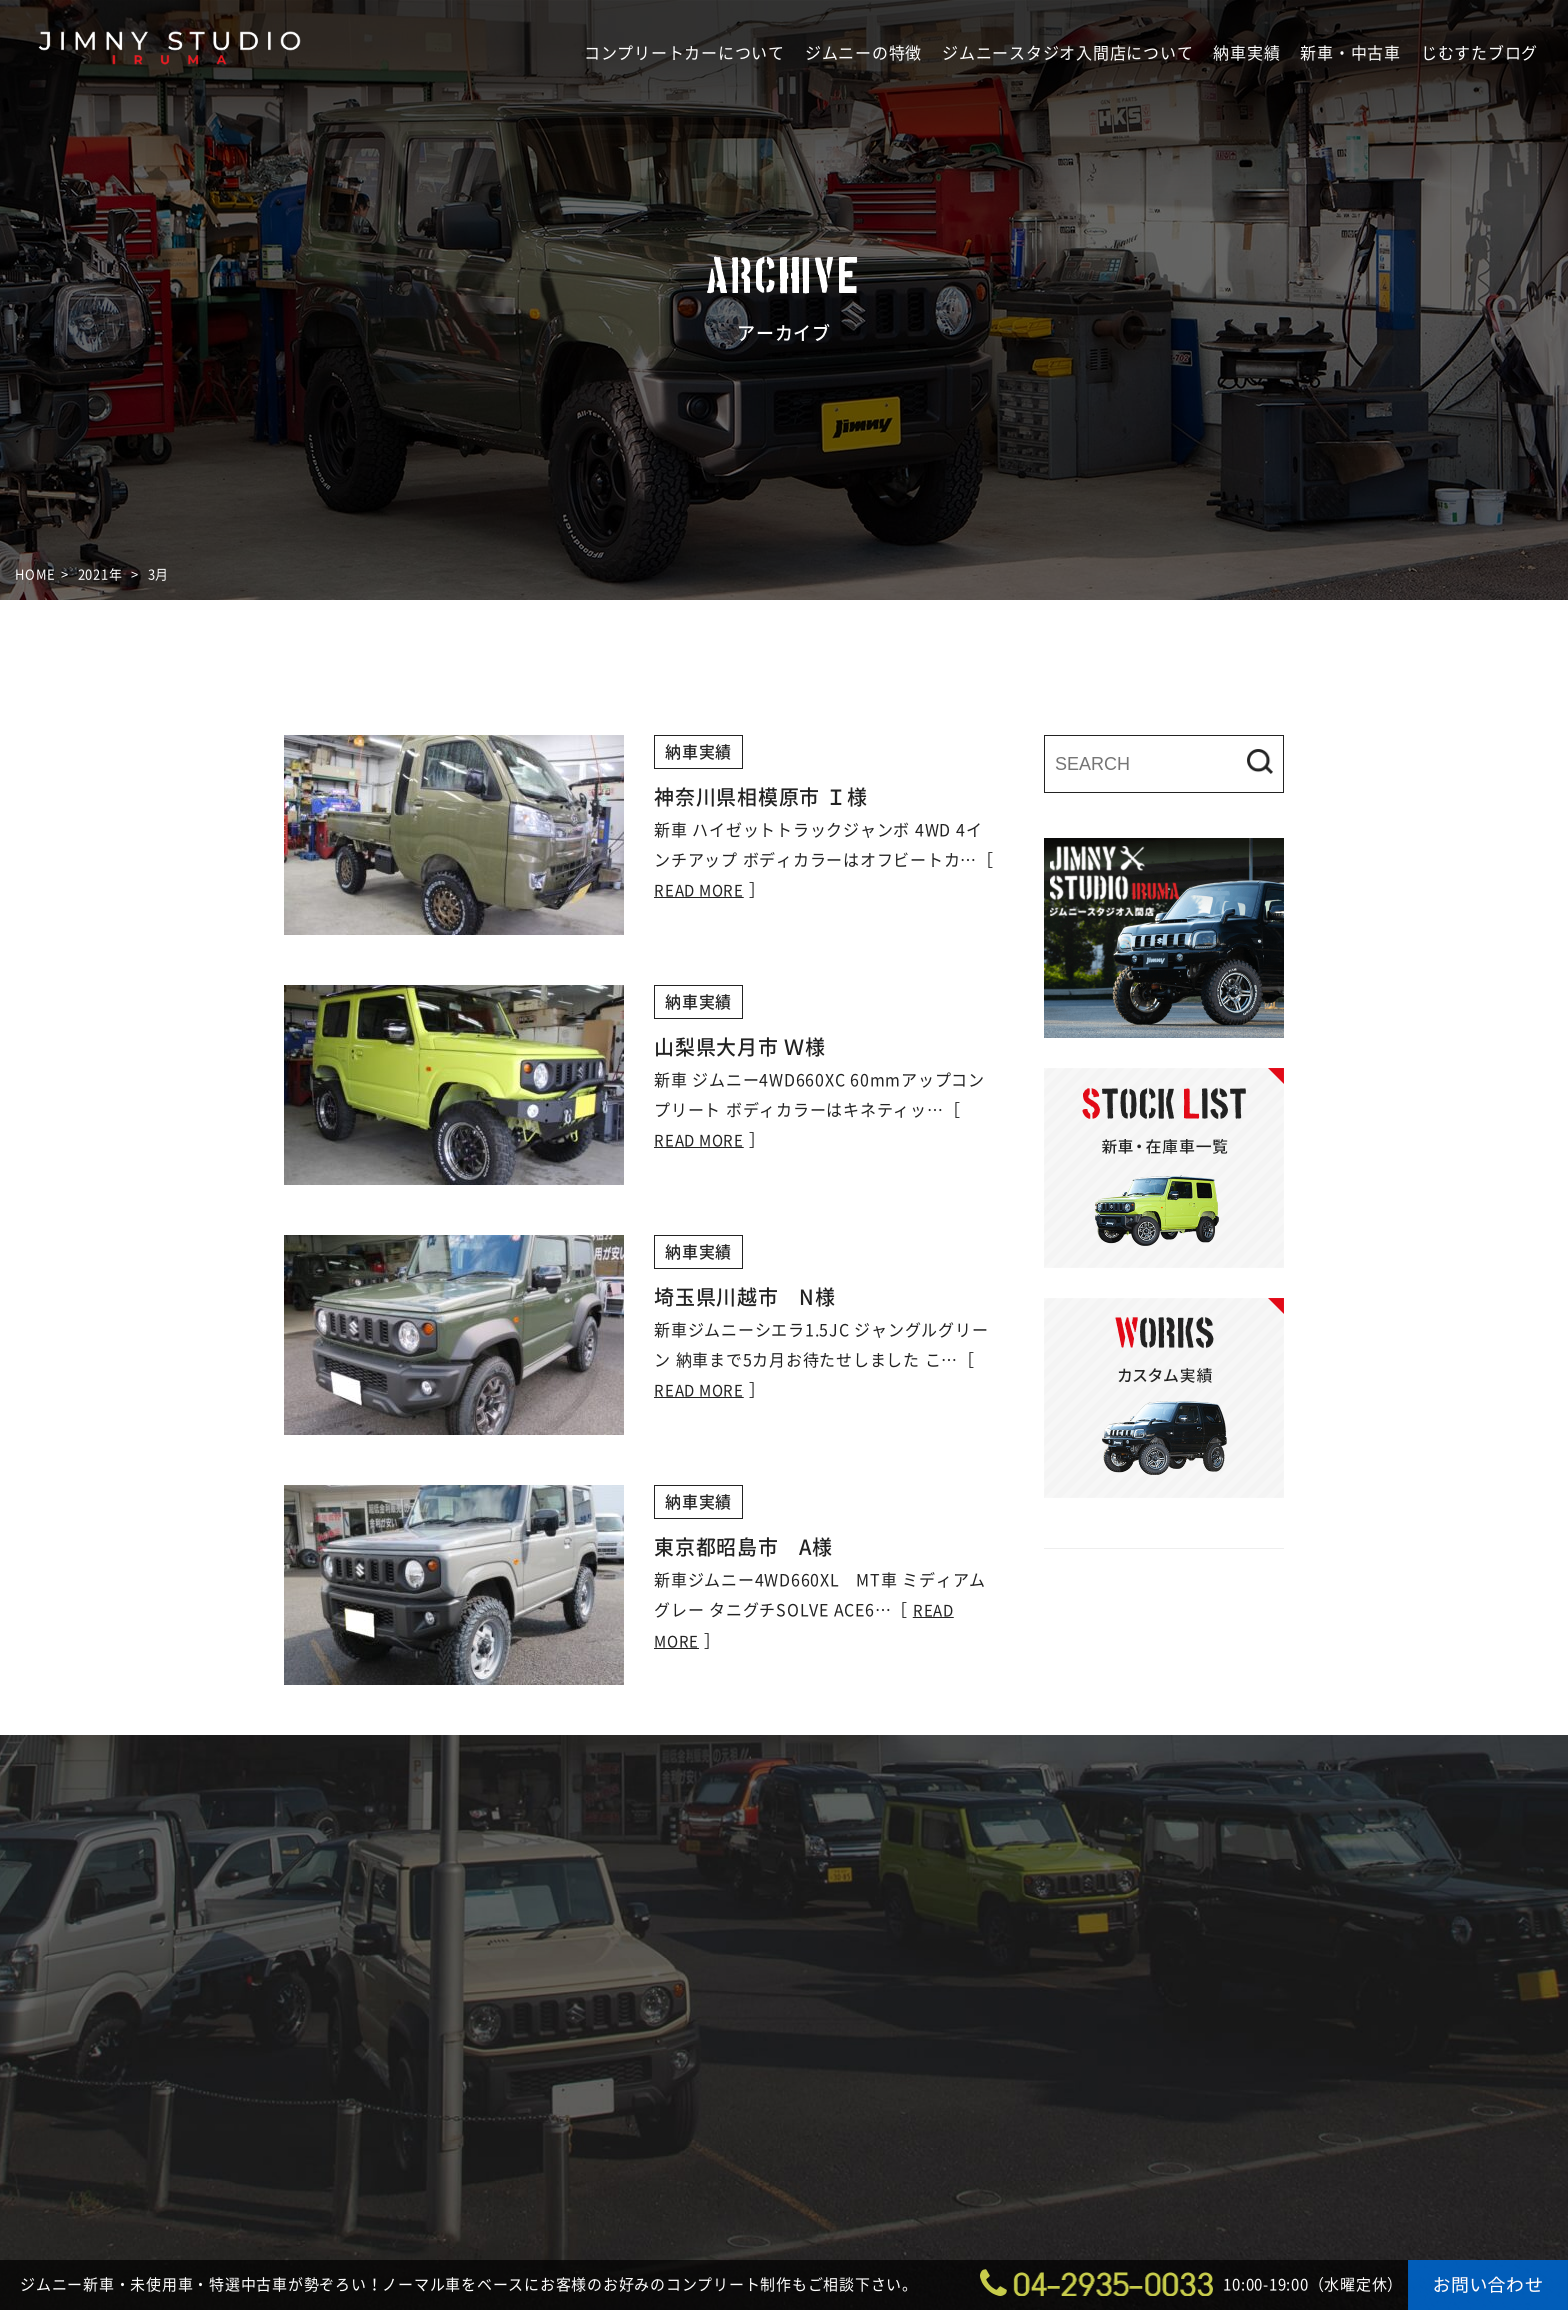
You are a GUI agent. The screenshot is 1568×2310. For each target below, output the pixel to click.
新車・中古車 (1350, 53)
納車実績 (1246, 53)
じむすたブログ (1479, 53)
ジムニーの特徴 (863, 53)
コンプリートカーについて (684, 53)
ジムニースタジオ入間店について (1067, 53)
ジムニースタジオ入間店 (170, 106)
